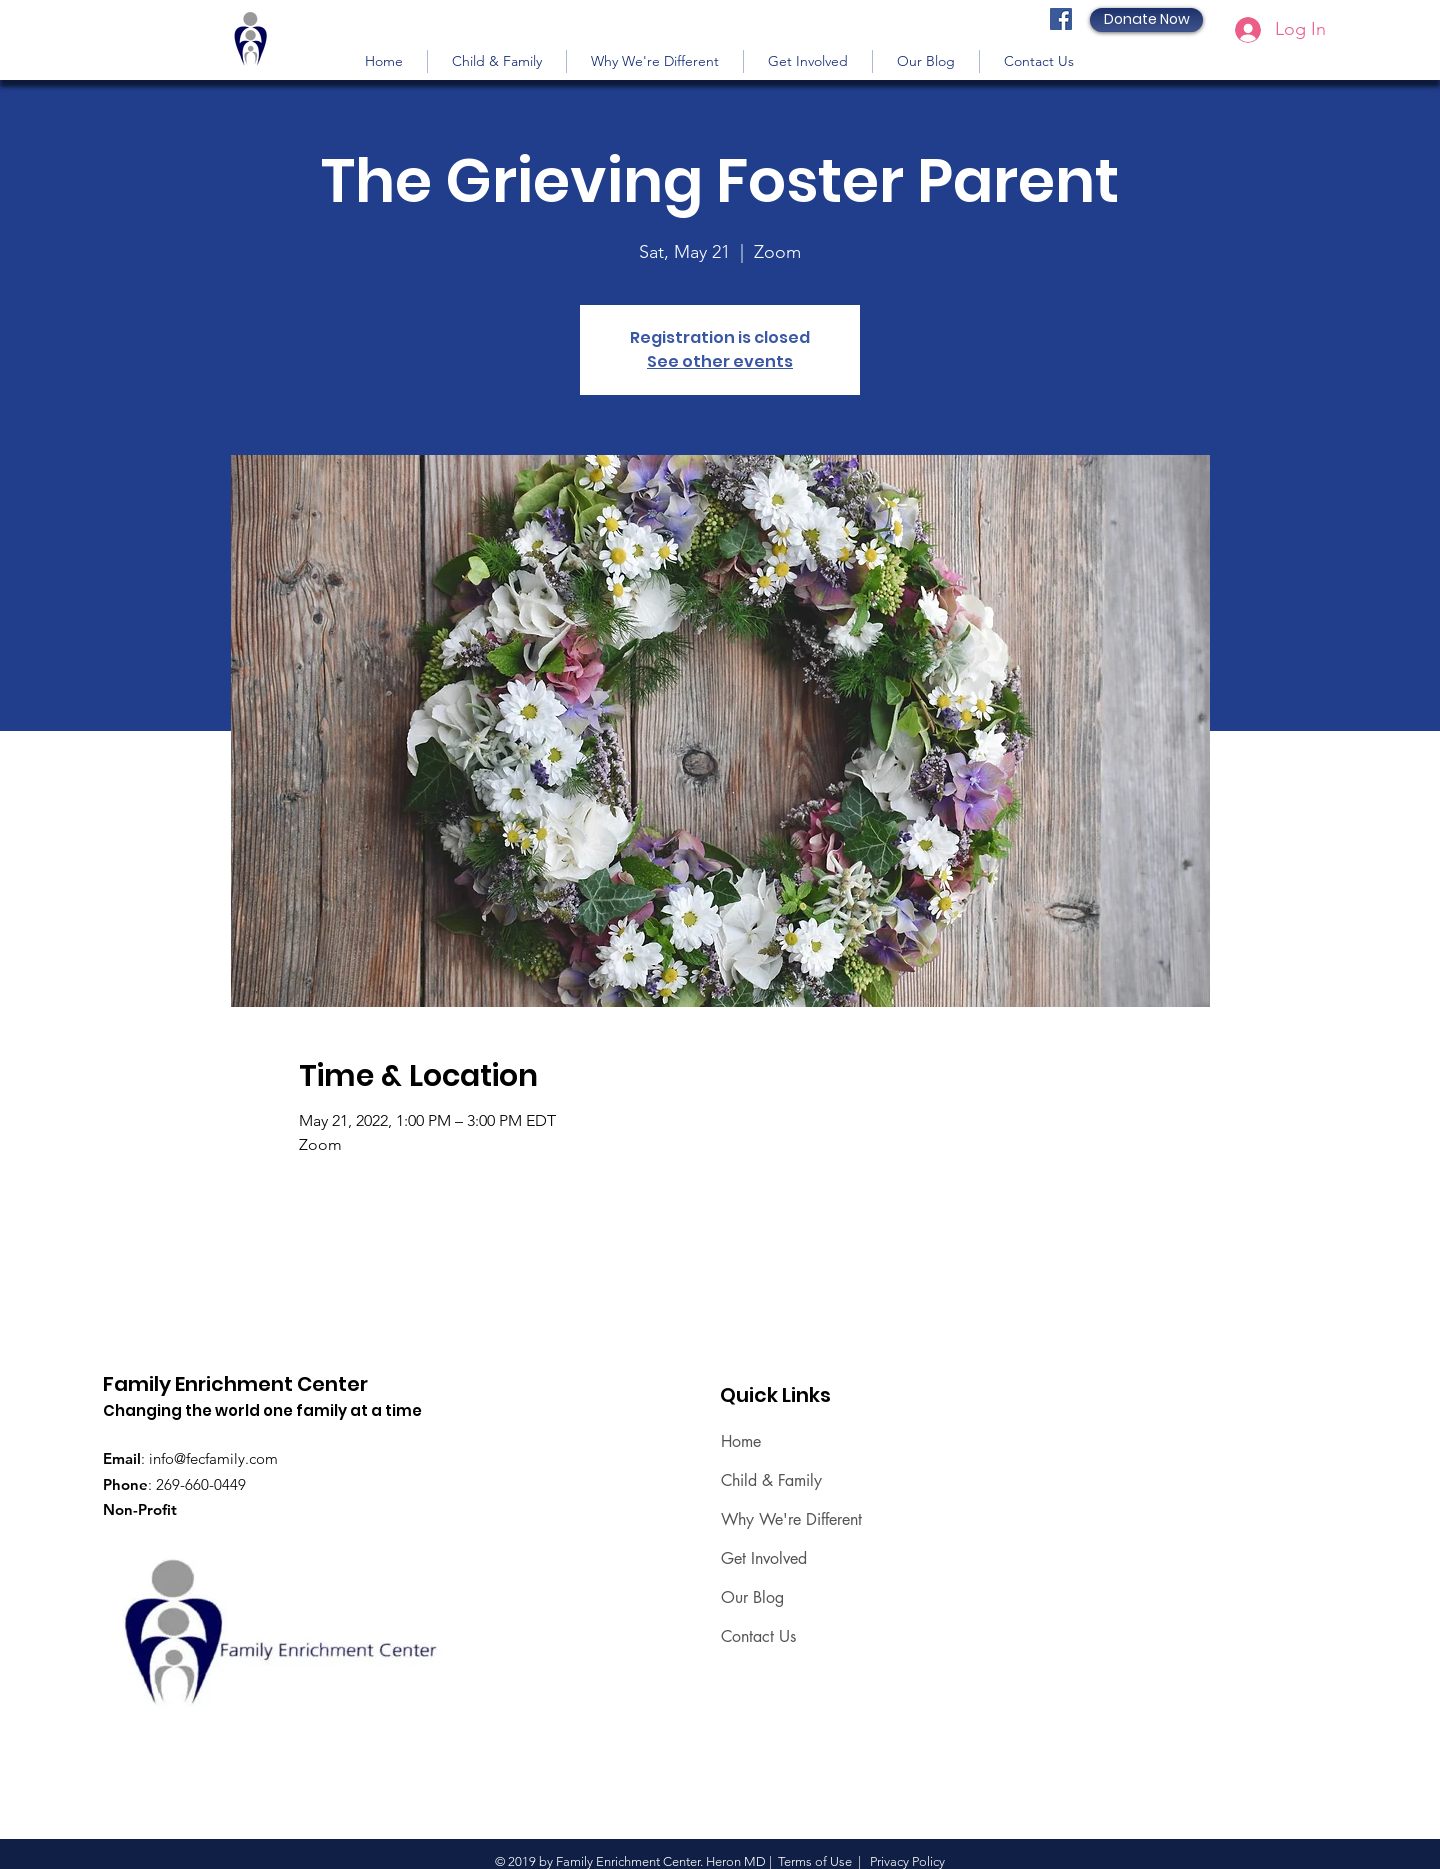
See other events (720, 361)
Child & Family (771, 1480)
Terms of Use (815, 1861)
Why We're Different (791, 1519)
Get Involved (764, 1558)
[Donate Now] (1146, 20)
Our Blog (752, 1597)
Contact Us (758, 1636)
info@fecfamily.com (213, 1458)
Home (741, 1441)
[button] (497, 61)
